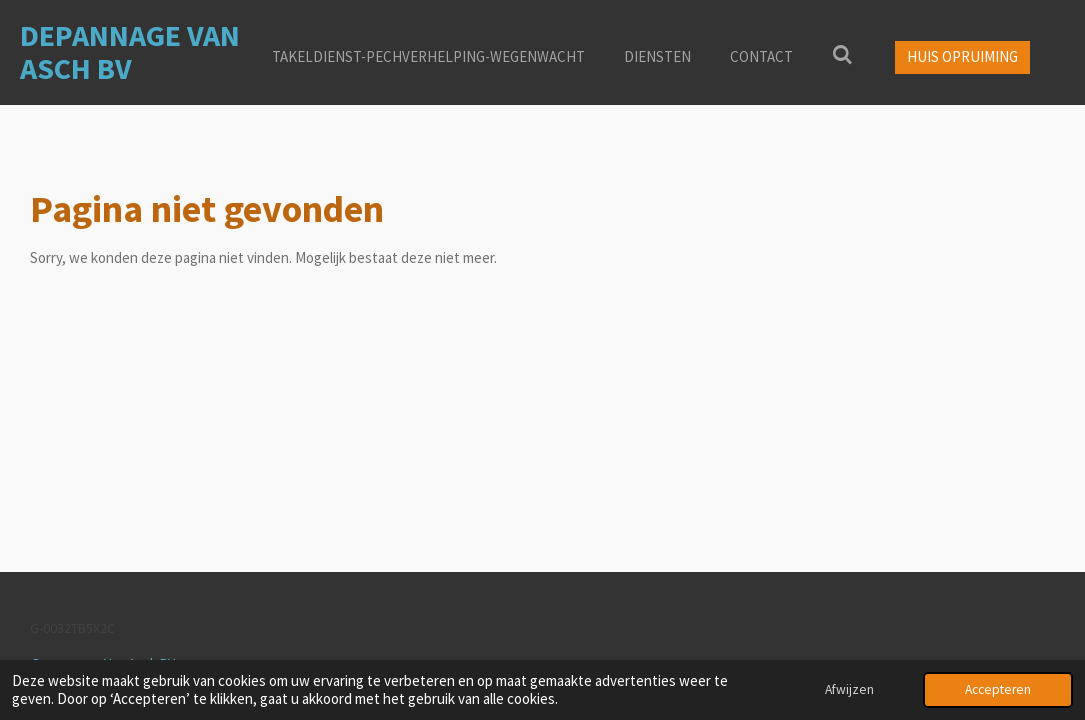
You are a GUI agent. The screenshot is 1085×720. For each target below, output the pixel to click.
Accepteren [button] (998, 689)
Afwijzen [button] (849, 689)
